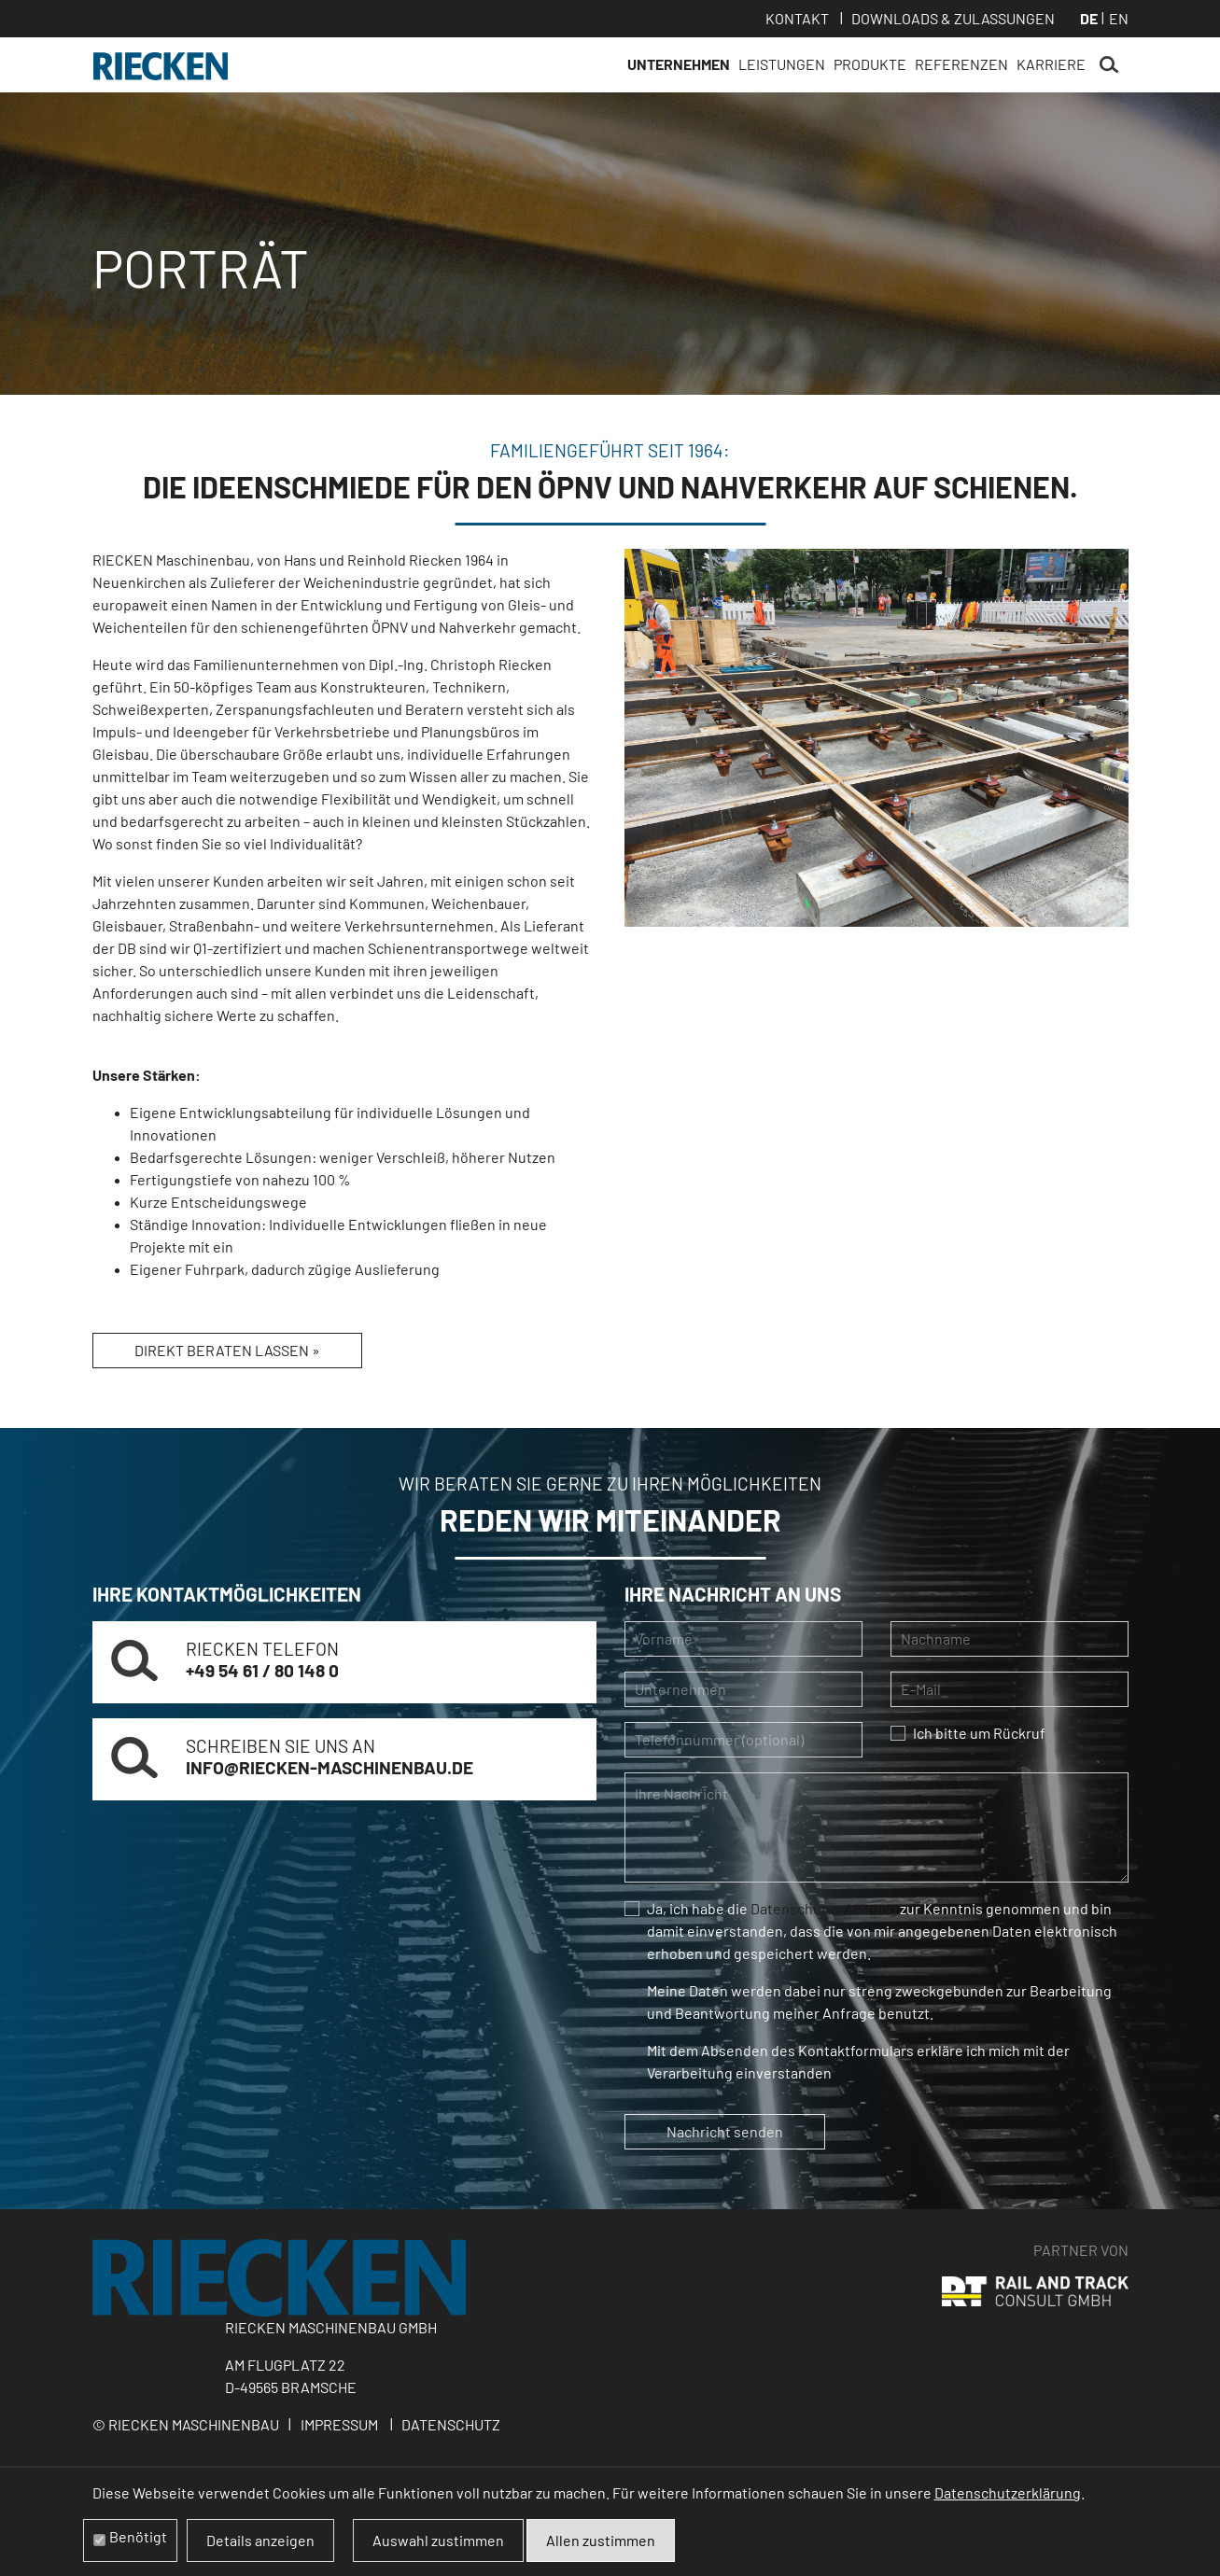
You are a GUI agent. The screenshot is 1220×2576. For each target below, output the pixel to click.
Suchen (1109, 65)
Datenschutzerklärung (823, 1908)
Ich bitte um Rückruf (979, 1733)
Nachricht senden (724, 2131)
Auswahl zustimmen (438, 2540)
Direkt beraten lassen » (227, 1350)
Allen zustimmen (600, 2540)
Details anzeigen (260, 2540)
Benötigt (138, 2536)
